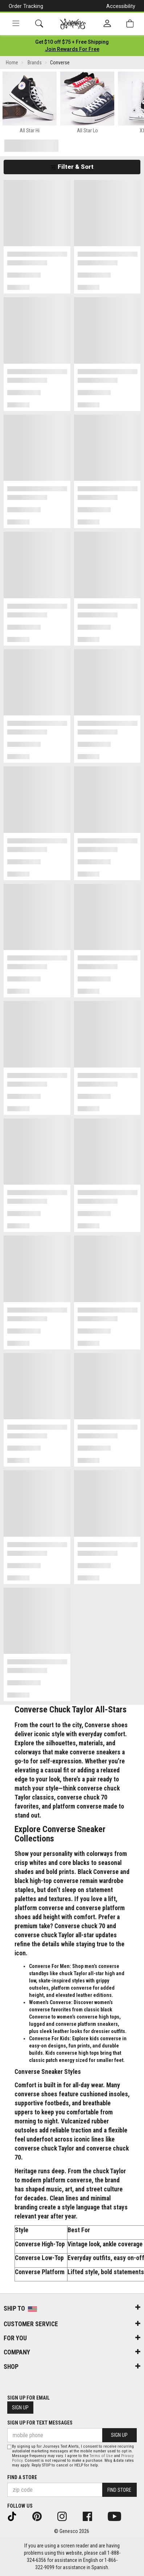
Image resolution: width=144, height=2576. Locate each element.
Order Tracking (26, 6)
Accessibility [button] (120, 6)
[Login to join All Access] (72, 42)
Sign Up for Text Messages (40, 2423)
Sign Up (20, 2407)
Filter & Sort (72, 166)
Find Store (119, 2490)
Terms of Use (101, 2455)
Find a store (22, 2477)
